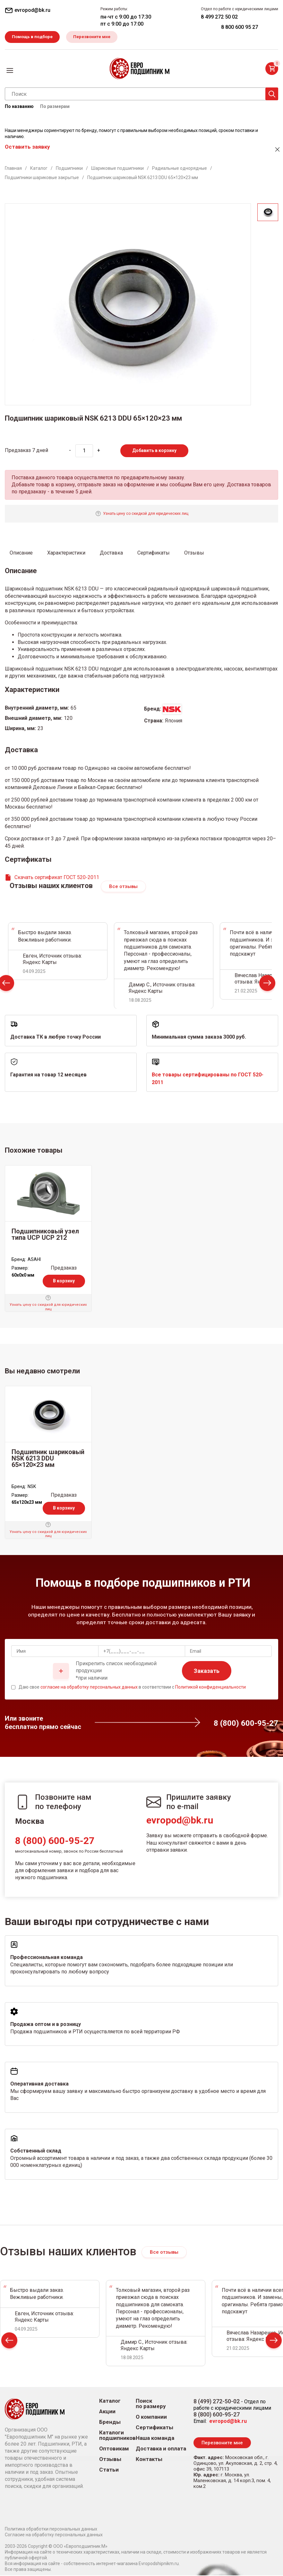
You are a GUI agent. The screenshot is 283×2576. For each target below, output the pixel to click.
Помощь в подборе (33, 37)
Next (267, 985)
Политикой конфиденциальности (210, 1687)
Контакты (149, 2460)
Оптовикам (114, 2449)
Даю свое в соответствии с (132, 1687)
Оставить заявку (27, 147)
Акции (107, 2412)
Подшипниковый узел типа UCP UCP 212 (45, 1235)
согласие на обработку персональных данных (89, 1687)
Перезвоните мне (94, 37)
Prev (9, 2342)
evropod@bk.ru (179, 1821)
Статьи (109, 2470)
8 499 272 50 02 (219, 17)
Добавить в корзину (154, 451)
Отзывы (110, 2460)
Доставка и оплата (161, 2449)
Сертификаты (154, 2428)
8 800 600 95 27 (239, 27)
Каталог (110, 2401)
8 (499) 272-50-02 (216, 2402)
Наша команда (155, 2438)
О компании (151, 2417)
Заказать (206, 1671)
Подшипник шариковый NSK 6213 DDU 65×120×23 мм (48, 1459)
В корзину (64, 1281)
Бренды (110, 2422)
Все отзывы (123, 887)
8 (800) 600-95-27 (54, 1841)
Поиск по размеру (151, 2404)
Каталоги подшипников (117, 2436)
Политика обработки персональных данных (51, 2529)
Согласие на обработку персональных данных (54, 2535)
